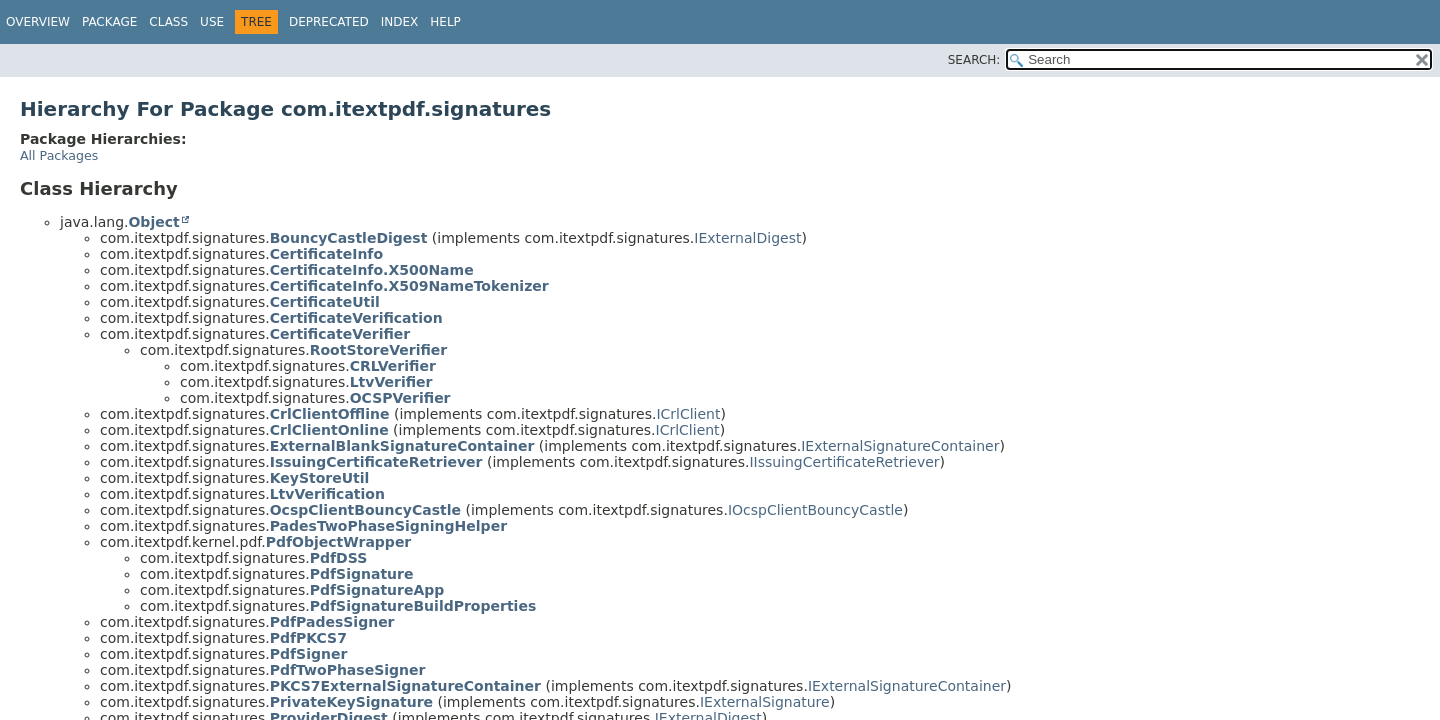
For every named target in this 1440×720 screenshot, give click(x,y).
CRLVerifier (393, 366)
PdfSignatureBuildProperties (423, 606)
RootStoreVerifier (379, 350)
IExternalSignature (765, 702)
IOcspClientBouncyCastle (815, 510)
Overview (38, 22)
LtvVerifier (391, 382)
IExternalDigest (747, 238)
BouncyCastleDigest (349, 238)
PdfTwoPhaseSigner (348, 670)
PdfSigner (309, 654)
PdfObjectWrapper (339, 542)
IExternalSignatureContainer (900, 446)
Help (445, 22)
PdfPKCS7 (308, 638)
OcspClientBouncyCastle (365, 510)
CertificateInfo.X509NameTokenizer (409, 286)
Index (400, 22)
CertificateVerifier (340, 334)
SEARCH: (974, 60)
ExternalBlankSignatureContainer (402, 446)
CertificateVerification (356, 318)
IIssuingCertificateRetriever (844, 462)
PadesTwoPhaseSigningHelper (388, 526)
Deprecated (329, 22)
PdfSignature (362, 574)
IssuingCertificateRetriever (376, 462)
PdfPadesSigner (332, 622)
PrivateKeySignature (351, 702)
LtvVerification (327, 494)
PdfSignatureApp (377, 590)
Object (153, 222)
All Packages (59, 155)
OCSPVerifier (400, 398)
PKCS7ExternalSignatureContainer (405, 686)
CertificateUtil (325, 302)
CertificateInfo (326, 254)
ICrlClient (688, 414)
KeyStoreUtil (320, 478)
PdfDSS (339, 558)
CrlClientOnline (329, 430)
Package (109, 22)
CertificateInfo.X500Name (372, 270)
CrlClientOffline (330, 414)
